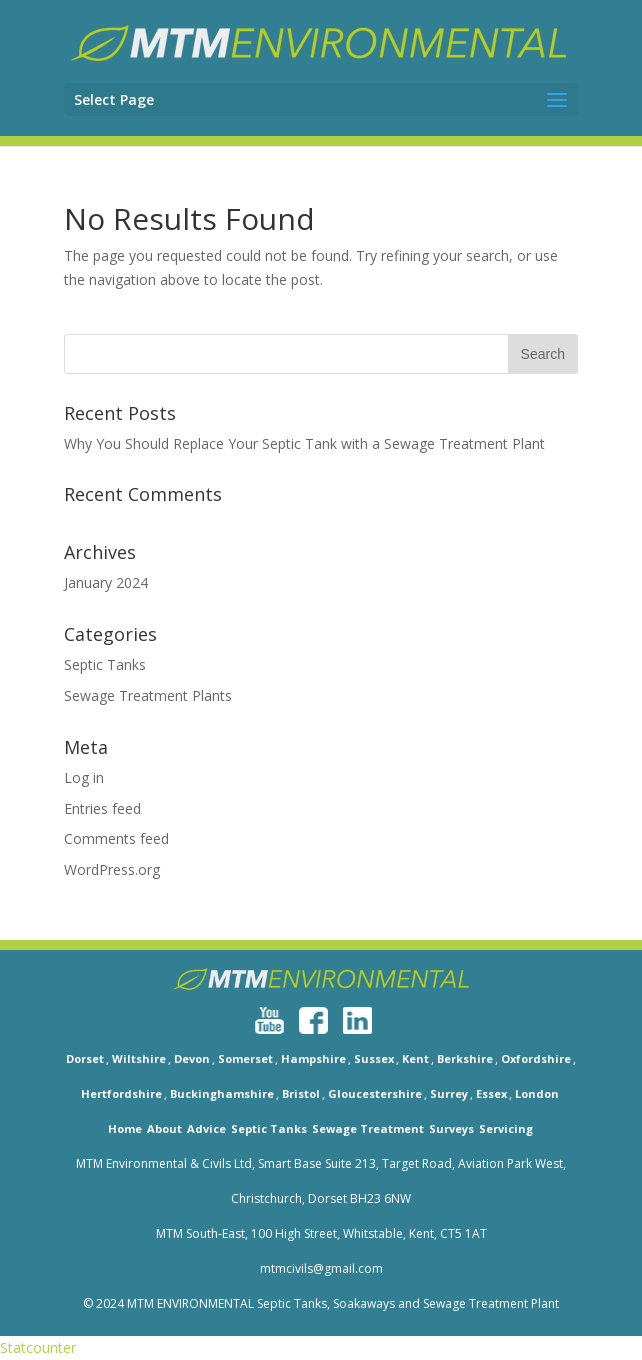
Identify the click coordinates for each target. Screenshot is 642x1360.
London (537, 1093)
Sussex (374, 1058)
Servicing (506, 1128)
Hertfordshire (121, 1093)
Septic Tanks (105, 664)
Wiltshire (139, 1058)
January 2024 (106, 582)
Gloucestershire (375, 1093)
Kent (415, 1058)
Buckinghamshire (222, 1093)
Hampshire (313, 1058)
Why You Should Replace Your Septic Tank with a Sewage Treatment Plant (304, 443)
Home (125, 1128)
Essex (491, 1093)
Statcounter (38, 1347)
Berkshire (465, 1058)
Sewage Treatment (368, 1128)
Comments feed (116, 838)
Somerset (245, 1058)
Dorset (85, 1058)
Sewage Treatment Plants (148, 695)
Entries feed (102, 808)
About (164, 1128)
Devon (192, 1058)
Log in (84, 777)
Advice (206, 1128)
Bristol (301, 1093)
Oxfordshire (536, 1058)
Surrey (449, 1093)
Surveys (451, 1128)
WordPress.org (112, 869)
